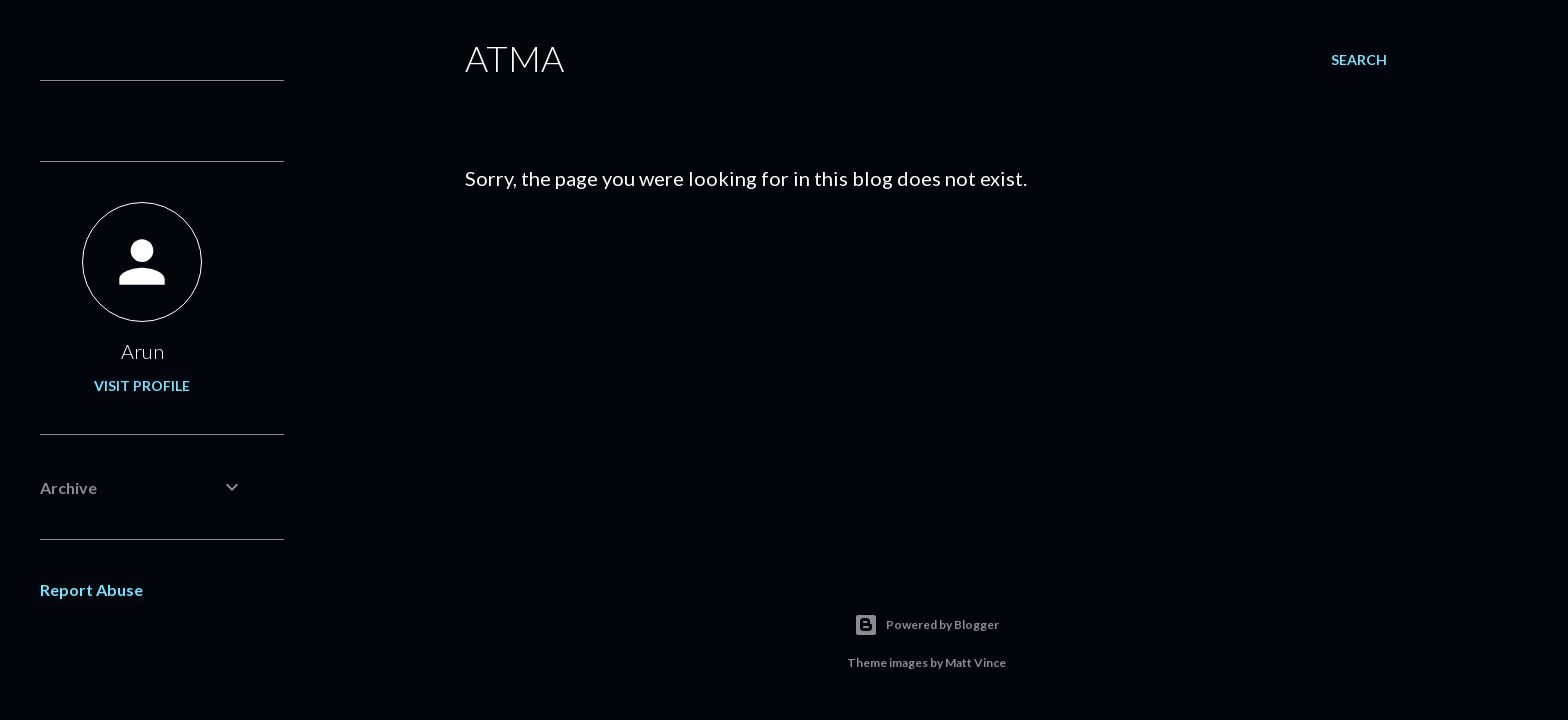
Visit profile (142, 385)
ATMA (514, 58)
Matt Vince (975, 662)
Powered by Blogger (926, 625)
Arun (142, 351)
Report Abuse (91, 589)
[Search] (1359, 60)
